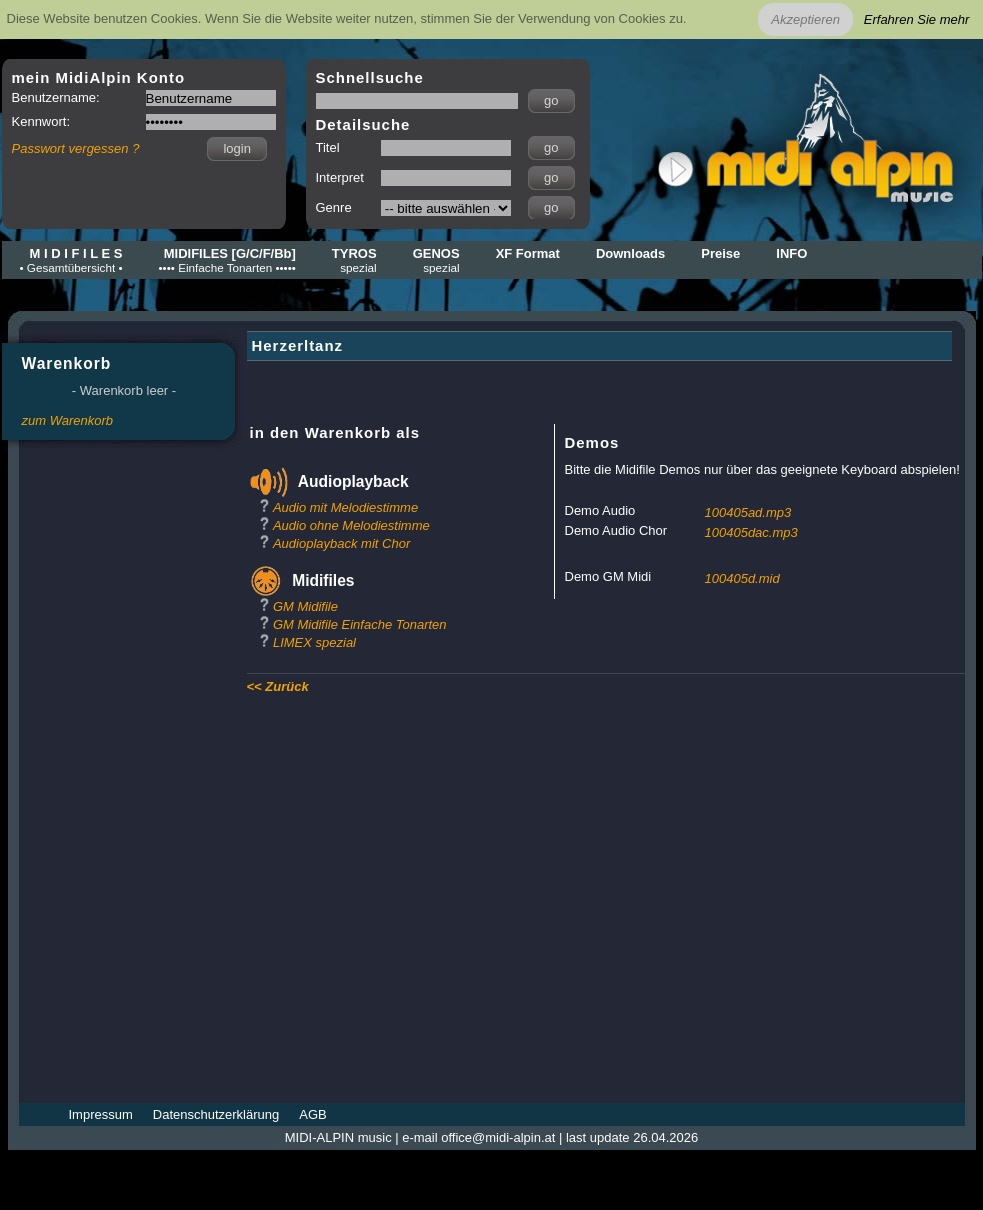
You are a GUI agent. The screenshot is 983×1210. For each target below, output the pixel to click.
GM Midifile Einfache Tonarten (360, 624)
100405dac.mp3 (751, 532)
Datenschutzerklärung (216, 1114)
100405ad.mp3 (748, 512)
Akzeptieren (805, 19)
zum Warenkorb (68, 420)
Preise (720, 253)
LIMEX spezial (314, 642)
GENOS (436, 260)
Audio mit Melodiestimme (345, 507)
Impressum (101, 1114)
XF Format (528, 253)
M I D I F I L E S (71, 260)
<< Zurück (278, 686)
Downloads (630, 253)
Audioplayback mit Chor (341, 543)
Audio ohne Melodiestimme (351, 525)
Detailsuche (363, 124)
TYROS (354, 260)
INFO (791, 253)
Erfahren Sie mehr (917, 19)
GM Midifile (305, 606)
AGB (312, 1114)
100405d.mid (742, 578)
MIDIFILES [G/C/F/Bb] (227, 260)
